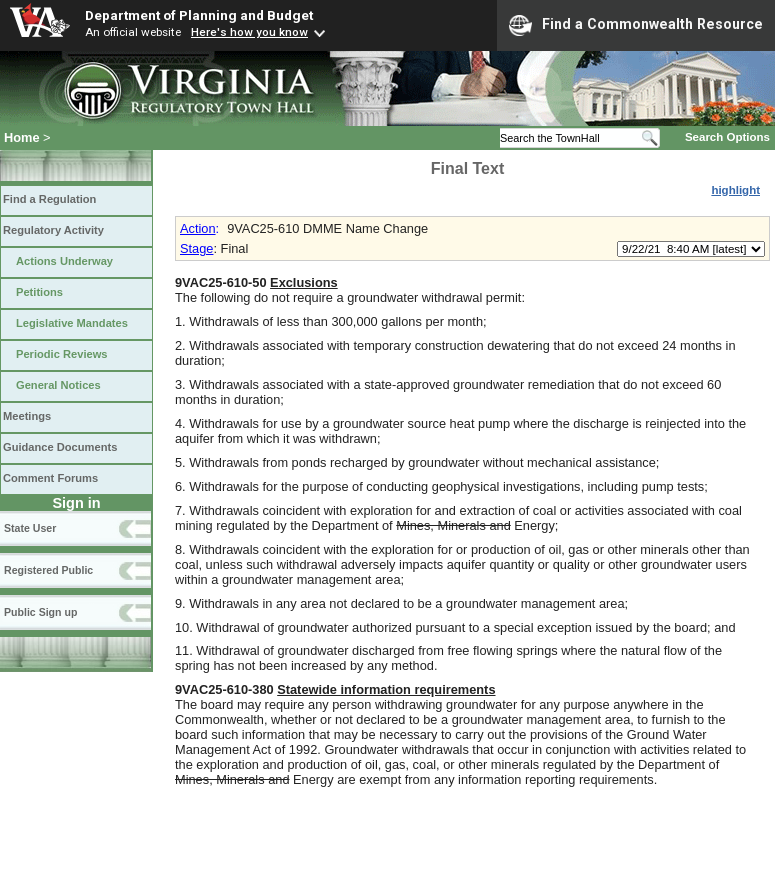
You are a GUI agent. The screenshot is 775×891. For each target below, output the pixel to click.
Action (198, 228)
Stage (196, 248)
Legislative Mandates (72, 323)
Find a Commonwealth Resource (636, 25)
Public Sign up (40, 612)
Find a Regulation (49, 199)
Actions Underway (64, 261)
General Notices (58, 385)
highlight (735, 190)
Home (22, 137)
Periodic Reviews (62, 354)
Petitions (39, 292)
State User (30, 528)
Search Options (727, 137)
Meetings (27, 416)
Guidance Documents (60, 447)
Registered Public (48, 570)
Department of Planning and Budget (199, 15)
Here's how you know (249, 32)
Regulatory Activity (53, 230)
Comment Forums (50, 478)
